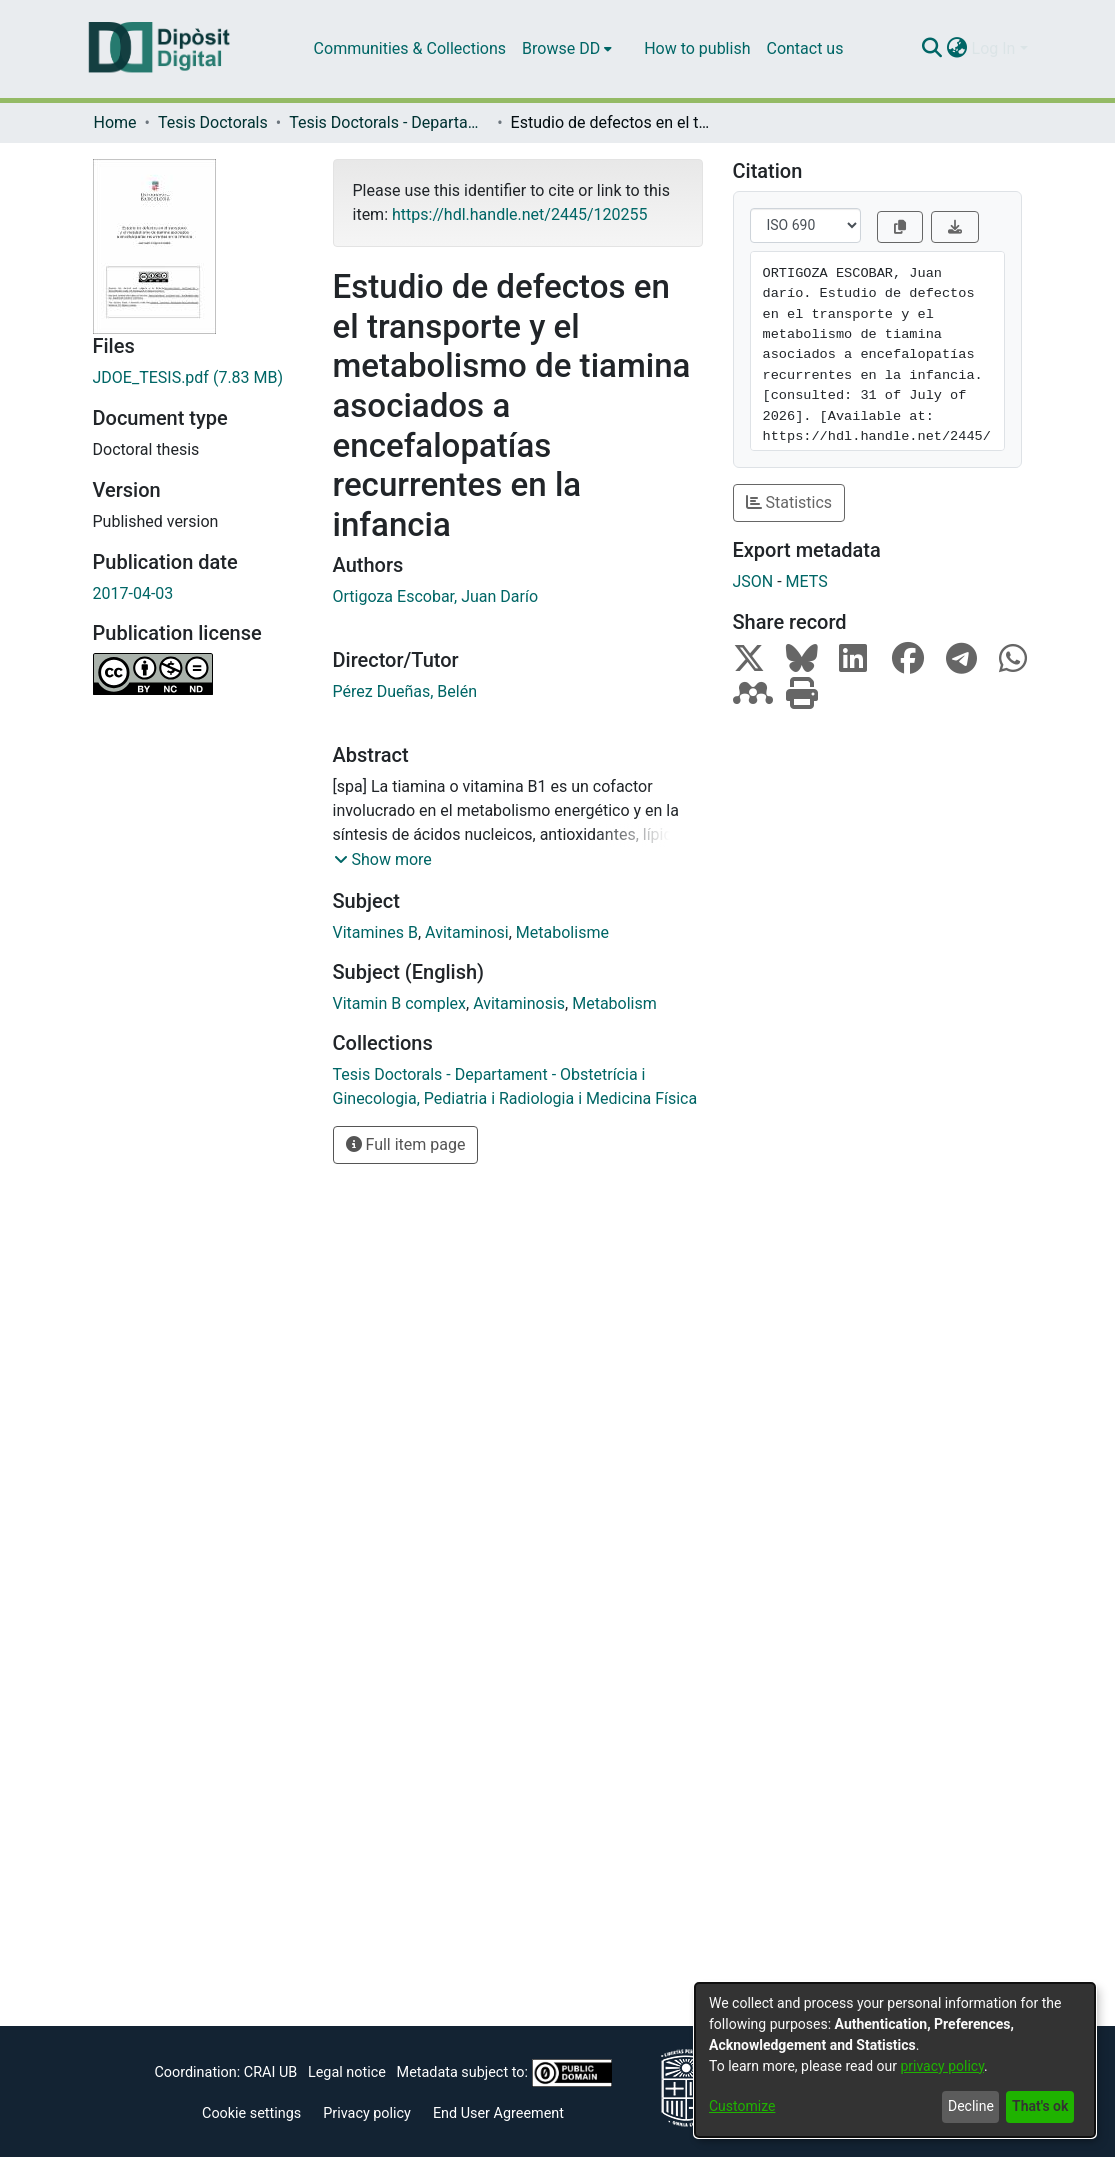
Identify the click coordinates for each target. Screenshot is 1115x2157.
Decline (971, 2106)
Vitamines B (375, 932)
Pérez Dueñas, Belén (405, 691)
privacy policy (942, 2066)
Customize (742, 2106)
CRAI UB (270, 2072)
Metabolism (614, 1003)
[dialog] (895, 2060)
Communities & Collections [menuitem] (410, 48)
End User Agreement (498, 2113)
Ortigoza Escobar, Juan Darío (436, 596)
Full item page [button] (406, 1144)
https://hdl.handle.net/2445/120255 (519, 214)
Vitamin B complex (400, 1003)
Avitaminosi (467, 932)
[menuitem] (567, 49)
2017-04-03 (133, 593)
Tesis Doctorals (213, 122)
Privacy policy (367, 2113)
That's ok (1040, 2106)
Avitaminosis (519, 1003)
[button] (383, 860)
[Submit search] (932, 49)
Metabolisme (562, 932)
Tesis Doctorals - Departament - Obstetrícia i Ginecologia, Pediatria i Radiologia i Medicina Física (389, 122)
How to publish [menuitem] (697, 48)
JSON (753, 581)
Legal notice (347, 2072)
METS (807, 581)
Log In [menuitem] (994, 48)
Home (115, 122)
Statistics (789, 502)
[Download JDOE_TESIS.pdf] (198, 378)
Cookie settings (251, 2113)
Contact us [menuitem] (804, 48)
